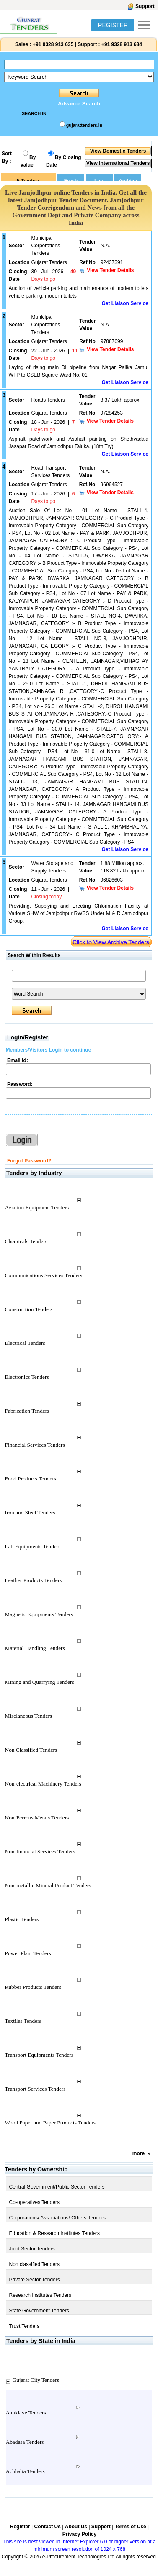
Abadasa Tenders (25, 2442)
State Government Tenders (39, 2311)
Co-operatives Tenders (34, 2202)
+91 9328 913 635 (52, 44)
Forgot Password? (29, 1161)
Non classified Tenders (34, 2264)
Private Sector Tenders (34, 2280)
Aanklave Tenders (26, 2412)
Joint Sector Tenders (32, 2249)
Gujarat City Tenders (36, 2380)
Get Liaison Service (125, 303)
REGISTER (113, 25)
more (138, 2153)
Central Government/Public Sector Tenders (57, 2187)
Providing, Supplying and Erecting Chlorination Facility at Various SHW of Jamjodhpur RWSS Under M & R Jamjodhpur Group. (78, 913)
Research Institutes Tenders (40, 2295)
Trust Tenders (24, 2326)
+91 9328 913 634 (121, 44)
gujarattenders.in (84, 125)
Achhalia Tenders (25, 2471)
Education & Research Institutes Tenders (54, 2233)
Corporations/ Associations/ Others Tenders (57, 2218)
